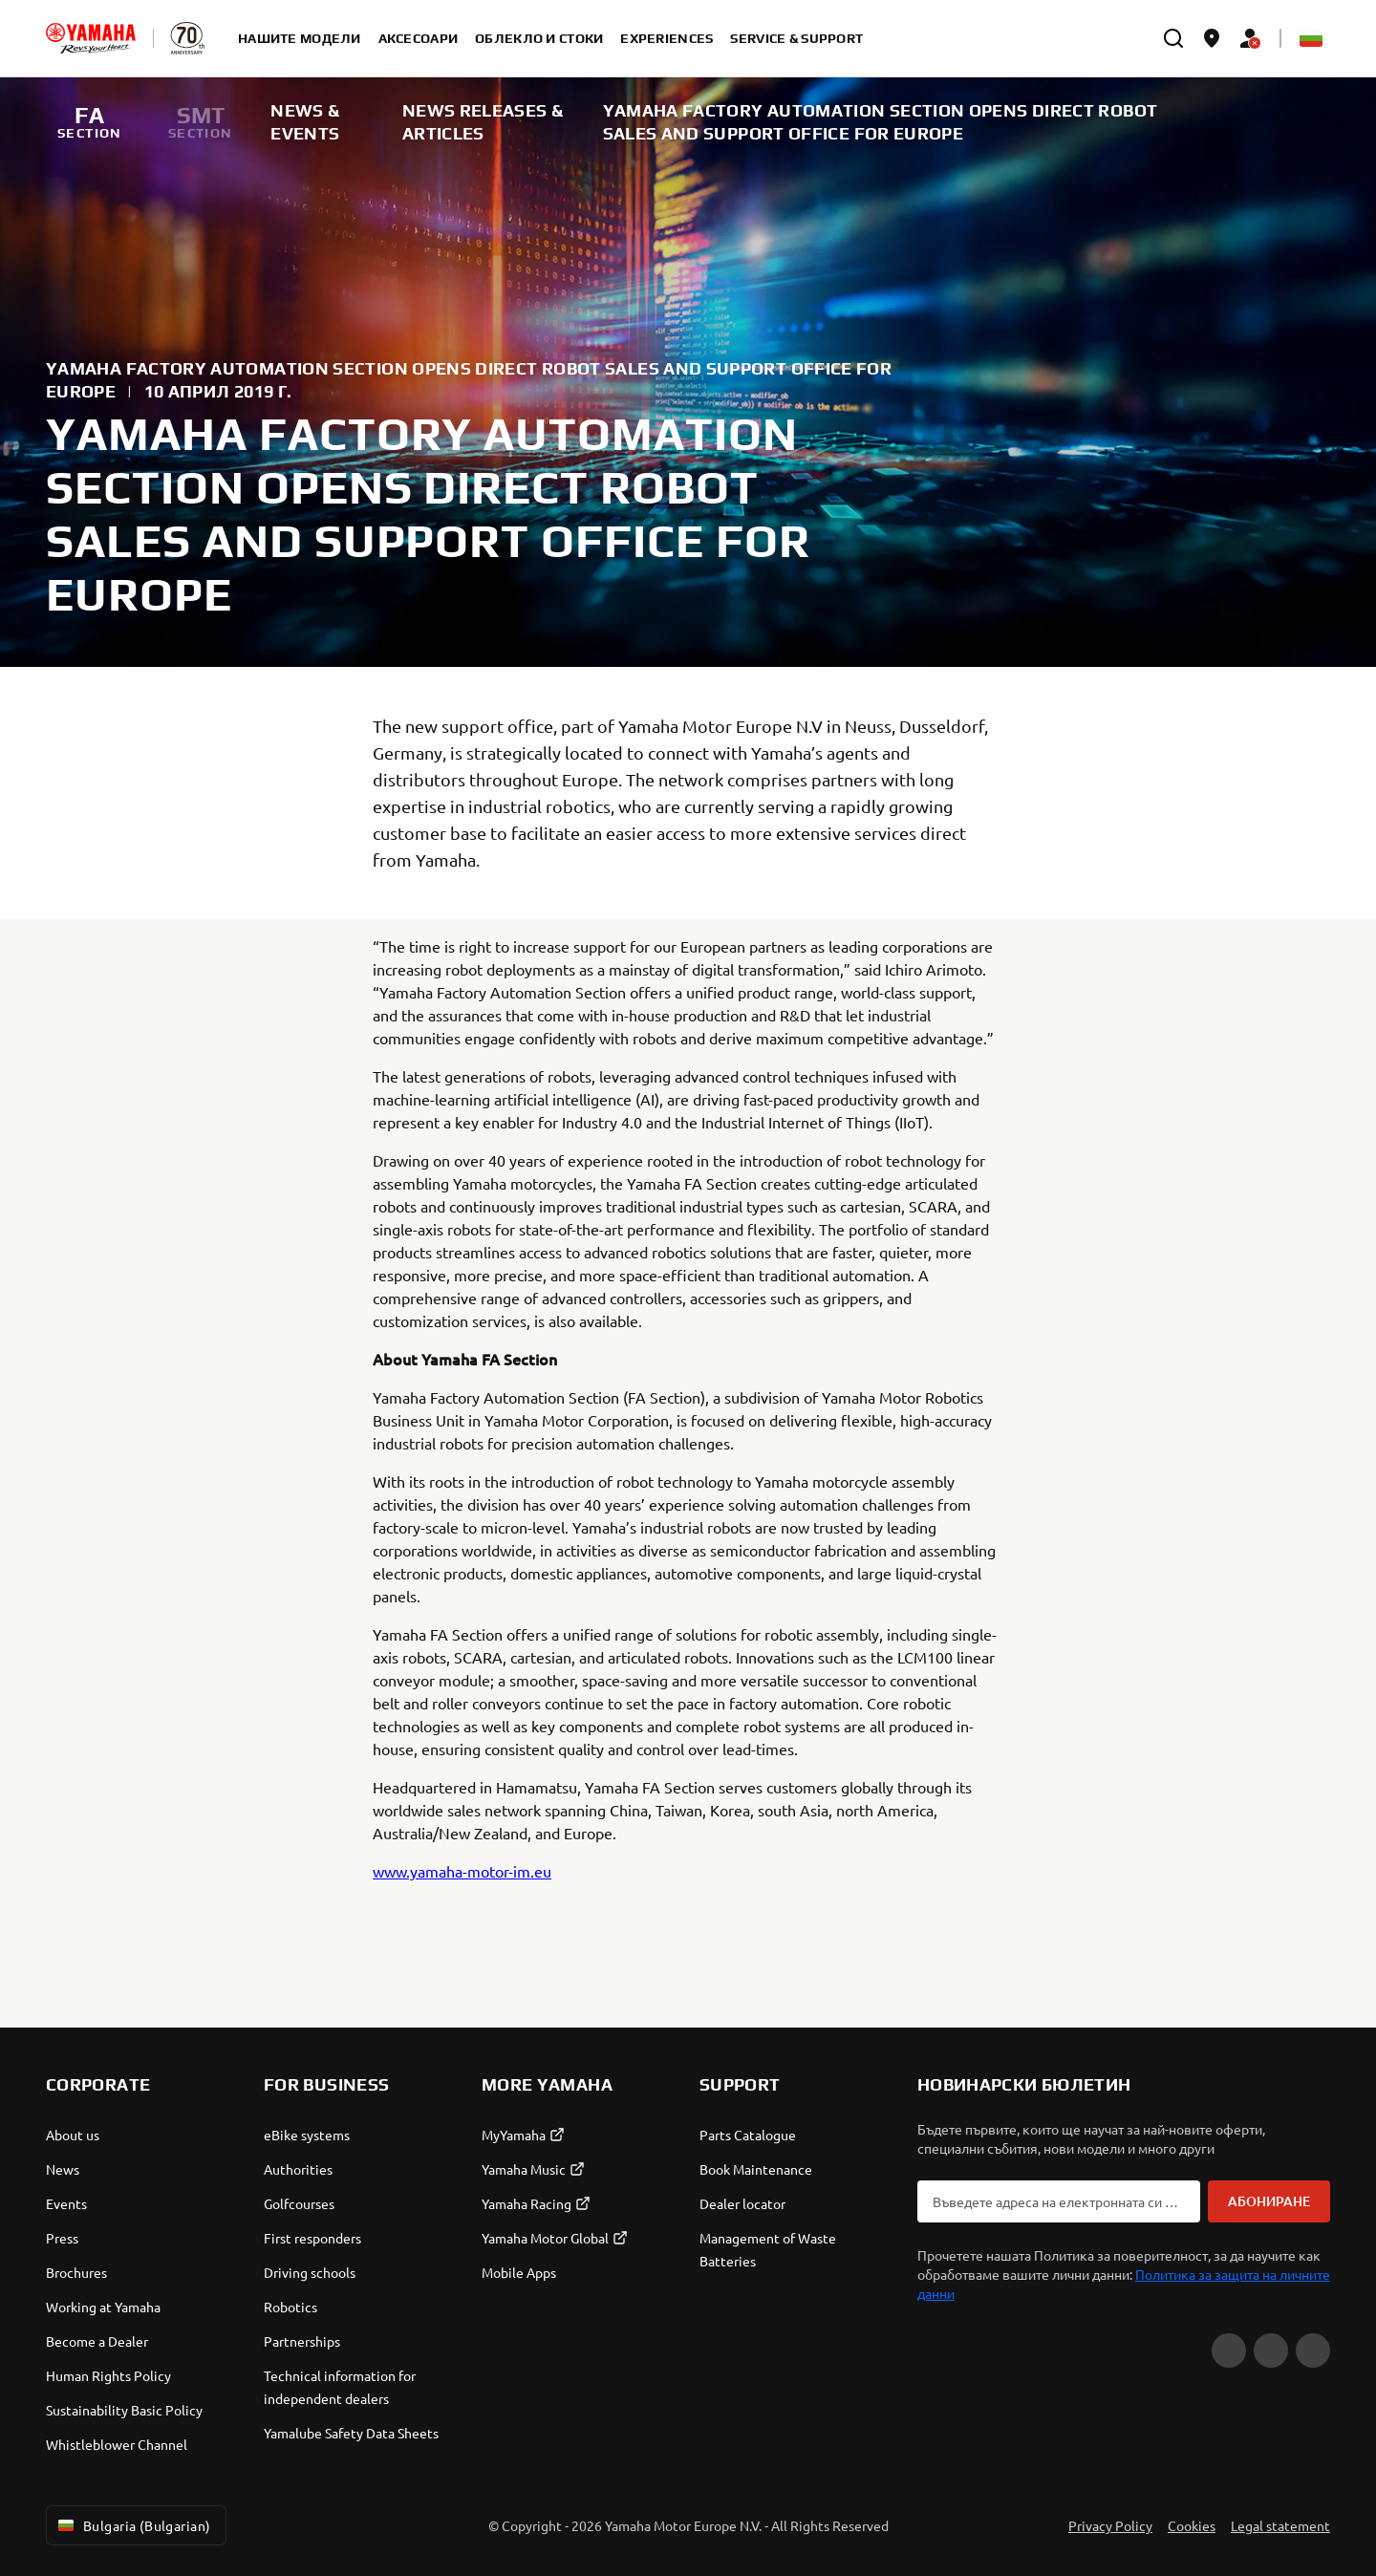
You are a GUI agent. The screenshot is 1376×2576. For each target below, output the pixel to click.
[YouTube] (1229, 2350)
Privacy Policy (1110, 2525)
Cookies (1191, 2525)
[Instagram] (1313, 2350)
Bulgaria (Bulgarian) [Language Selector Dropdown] (132, 2525)
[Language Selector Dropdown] (1311, 38)
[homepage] (91, 38)
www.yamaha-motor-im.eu (462, 1870)
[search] (1173, 38)
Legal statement (1280, 2525)
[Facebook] (1271, 2350)
